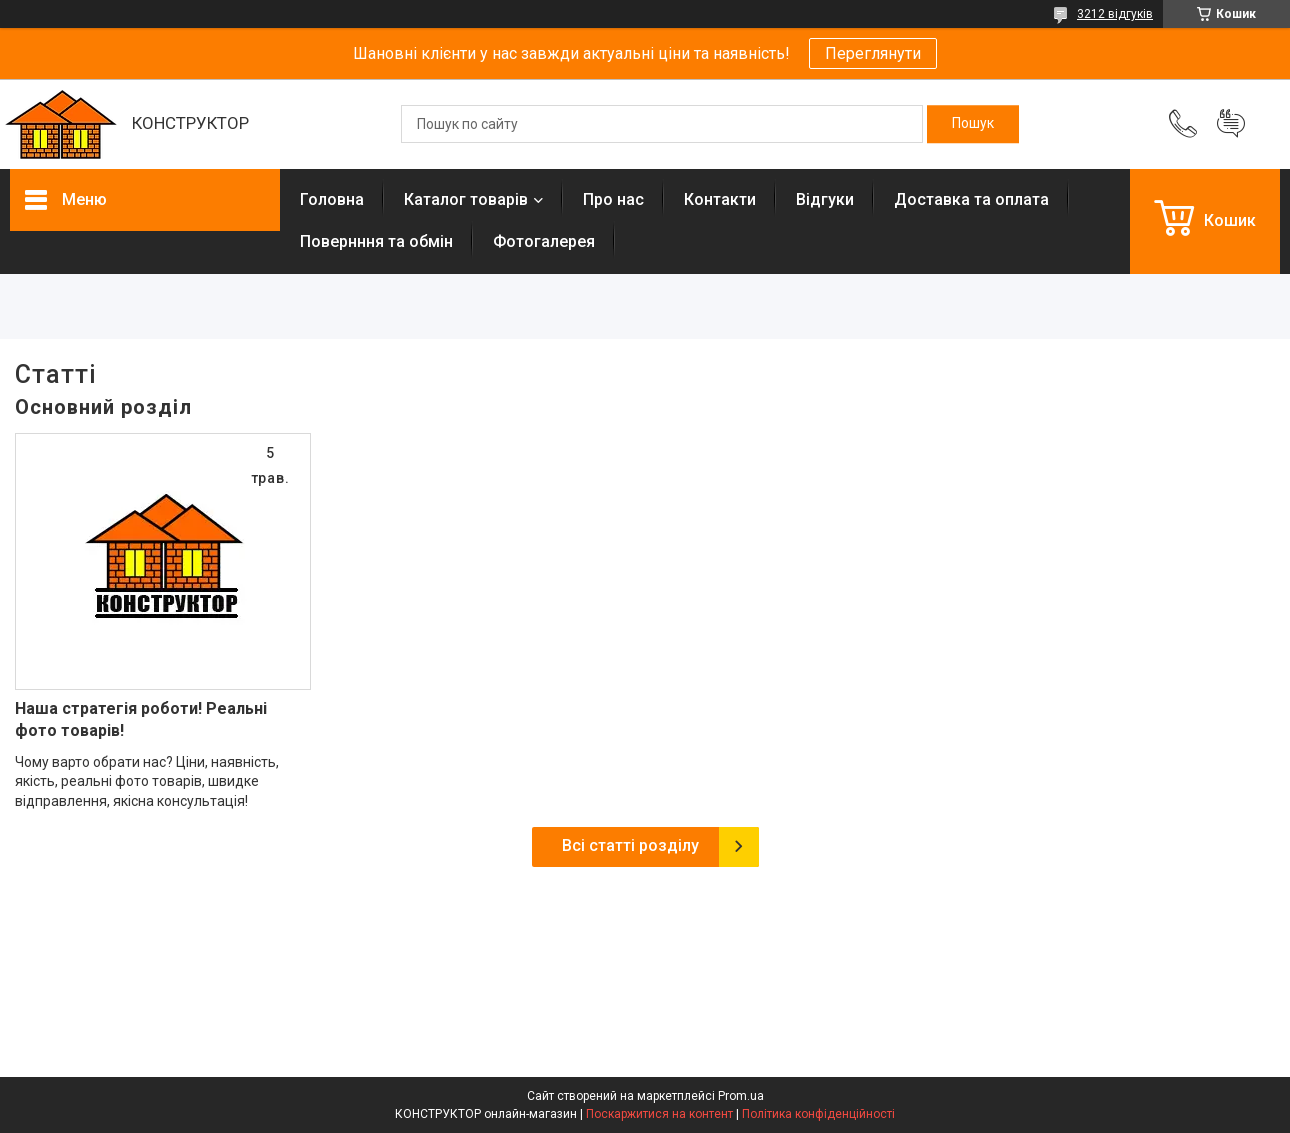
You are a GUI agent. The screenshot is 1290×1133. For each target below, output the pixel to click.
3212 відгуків (1115, 14)
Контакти (720, 199)
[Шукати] (973, 124)
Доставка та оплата (971, 199)
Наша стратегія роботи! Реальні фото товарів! (141, 719)
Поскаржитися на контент (659, 1114)
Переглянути (873, 53)
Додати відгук (1231, 124)
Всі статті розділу (630, 845)
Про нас (613, 199)
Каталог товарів (466, 199)
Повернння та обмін (376, 241)
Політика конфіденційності (818, 1114)
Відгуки (825, 199)
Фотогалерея (544, 241)
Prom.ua (741, 1096)
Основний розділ (103, 407)
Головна (332, 199)
